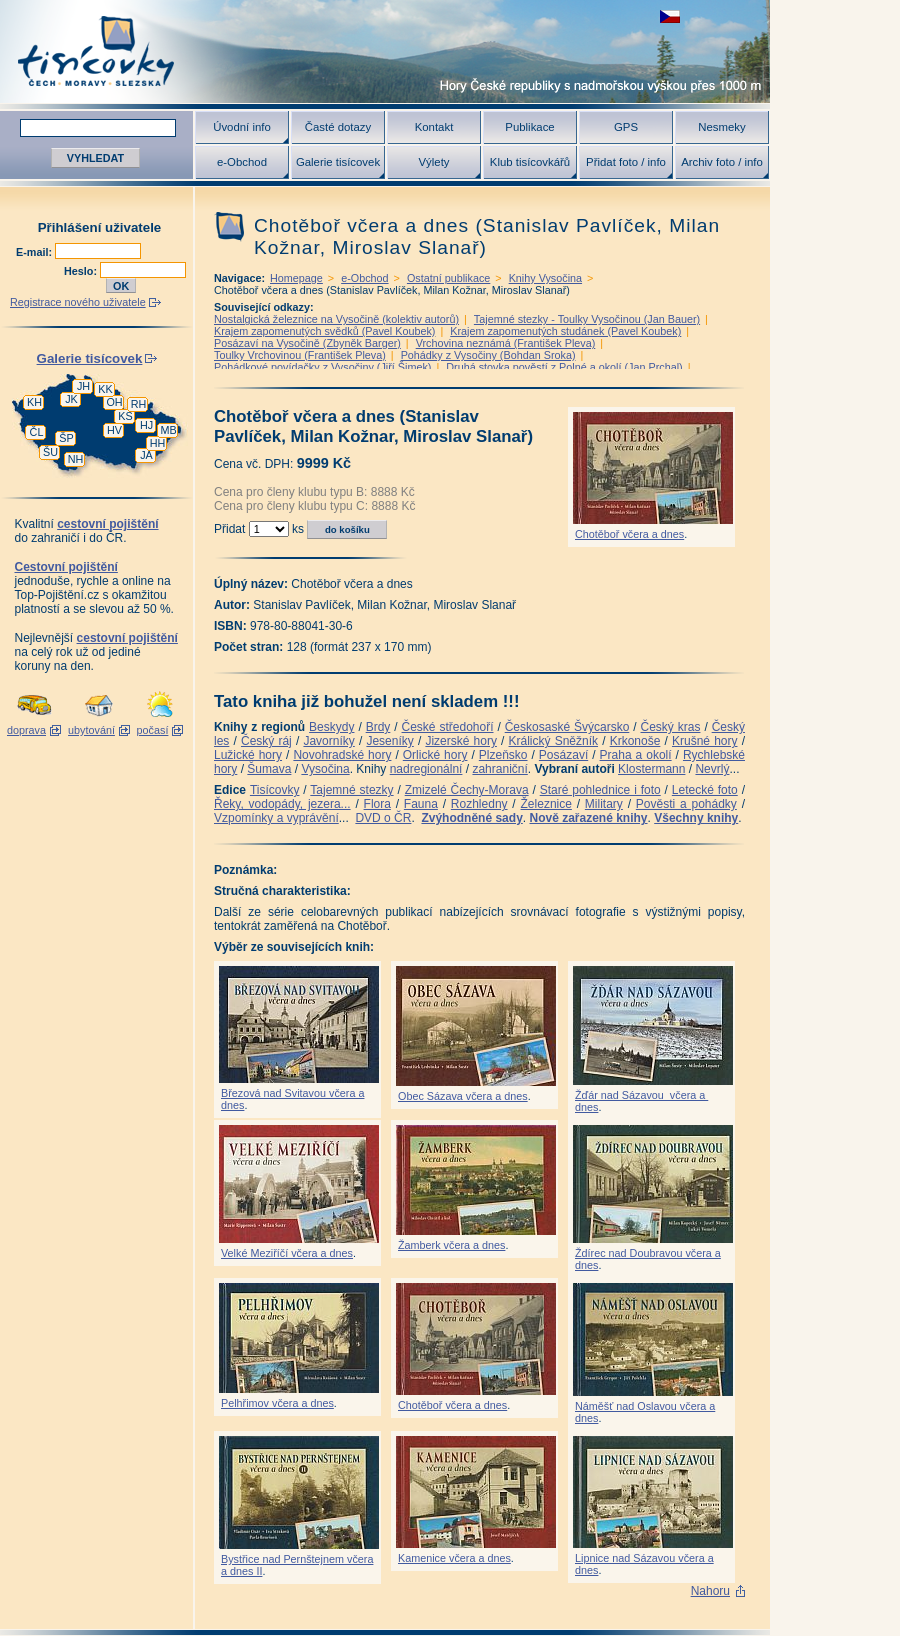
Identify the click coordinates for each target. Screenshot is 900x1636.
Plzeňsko (503, 755)
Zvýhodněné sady (471, 818)
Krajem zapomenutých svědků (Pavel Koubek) (324, 331)
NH (76, 459)
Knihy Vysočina (545, 278)
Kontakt (434, 127)
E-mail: (35, 252)
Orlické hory (435, 755)
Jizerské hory (461, 741)
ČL (37, 432)
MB (168, 430)
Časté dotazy (338, 127)
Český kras (671, 727)
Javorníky (328, 741)
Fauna (421, 804)
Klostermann (651, 769)
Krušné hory (705, 741)
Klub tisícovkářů (530, 162)
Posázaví (563, 755)
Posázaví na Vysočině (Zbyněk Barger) (307, 343)
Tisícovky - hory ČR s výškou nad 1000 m (385, 51)
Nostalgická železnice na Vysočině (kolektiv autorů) (336, 319)
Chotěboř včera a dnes (629, 534)
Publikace (529, 127)
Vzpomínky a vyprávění (276, 818)
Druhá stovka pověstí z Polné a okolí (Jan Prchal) (564, 367)
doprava (26, 730)
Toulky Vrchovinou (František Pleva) (300, 355)
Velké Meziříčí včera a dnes (287, 1253)
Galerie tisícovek (338, 162)
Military (604, 804)
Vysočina (325, 769)
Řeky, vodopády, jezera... (282, 804)
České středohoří (448, 727)
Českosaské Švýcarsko (567, 727)
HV (114, 430)
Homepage (296, 278)
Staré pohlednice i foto (600, 790)
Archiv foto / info (722, 162)
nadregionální (426, 769)
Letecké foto (705, 790)
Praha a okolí (636, 755)
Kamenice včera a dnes (454, 1558)
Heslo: (82, 271)
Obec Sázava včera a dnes (463, 1096)
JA (146, 455)
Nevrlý (712, 769)
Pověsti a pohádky (686, 804)
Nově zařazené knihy (588, 818)
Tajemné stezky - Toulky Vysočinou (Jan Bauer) (587, 319)
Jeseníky (389, 741)
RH (139, 404)
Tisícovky (275, 790)
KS (125, 416)
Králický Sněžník (554, 741)
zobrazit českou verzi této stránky (670, 16)
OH (114, 402)
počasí (153, 730)
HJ (146, 425)
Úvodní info (242, 127)
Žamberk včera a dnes (451, 1245)
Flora (377, 804)
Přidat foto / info (626, 162)
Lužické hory (248, 755)
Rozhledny (479, 804)
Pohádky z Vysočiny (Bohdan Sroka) (488, 355)
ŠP (66, 438)
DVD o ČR (383, 818)
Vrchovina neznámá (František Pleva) (506, 343)
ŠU (50, 452)
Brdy (378, 727)
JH (83, 386)
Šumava (269, 769)
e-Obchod (242, 162)
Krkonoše (635, 741)
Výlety (433, 162)
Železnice (546, 804)
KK (105, 389)
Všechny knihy (696, 818)
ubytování (91, 730)
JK (71, 399)
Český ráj (266, 741)
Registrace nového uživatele (78, 302)
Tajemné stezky (351, 790)
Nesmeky (721, 127)
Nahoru (710, 1591)
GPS (626, 127)
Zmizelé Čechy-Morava (467, 790)
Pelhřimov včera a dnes (277, 1403)
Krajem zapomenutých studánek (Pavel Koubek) (565, 331)
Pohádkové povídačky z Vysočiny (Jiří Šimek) (322, 367)
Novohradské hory (342, 755)
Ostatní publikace (448, 278)
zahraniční (499, 769)
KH (34, 402)
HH (158, 443)
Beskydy (331, 727)
